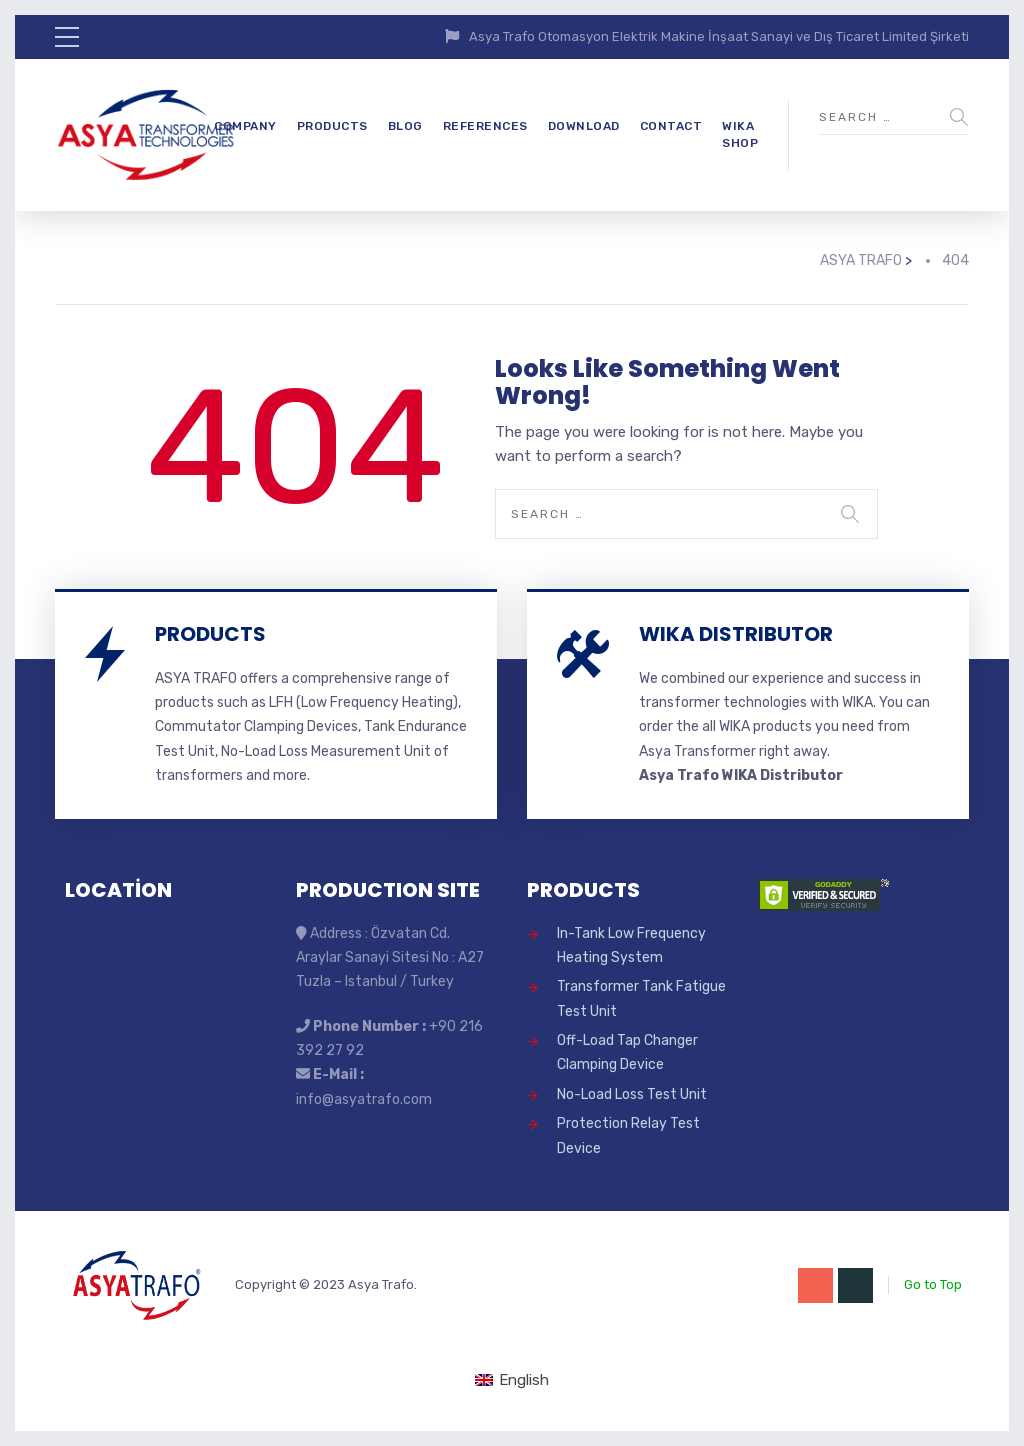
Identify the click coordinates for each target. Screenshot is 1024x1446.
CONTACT (671, 126)
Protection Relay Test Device (628, 1135)
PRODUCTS (332, 126)
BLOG (405, 126)
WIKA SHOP (740, 134)
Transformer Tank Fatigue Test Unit (641, 998)
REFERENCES (485, 126)
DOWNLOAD (584, 126)
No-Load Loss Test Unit (632, 1094)
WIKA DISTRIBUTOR (736, 634)
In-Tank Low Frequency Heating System (631, 945)
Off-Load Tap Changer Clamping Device (627, 1052)
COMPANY (245, 126)
